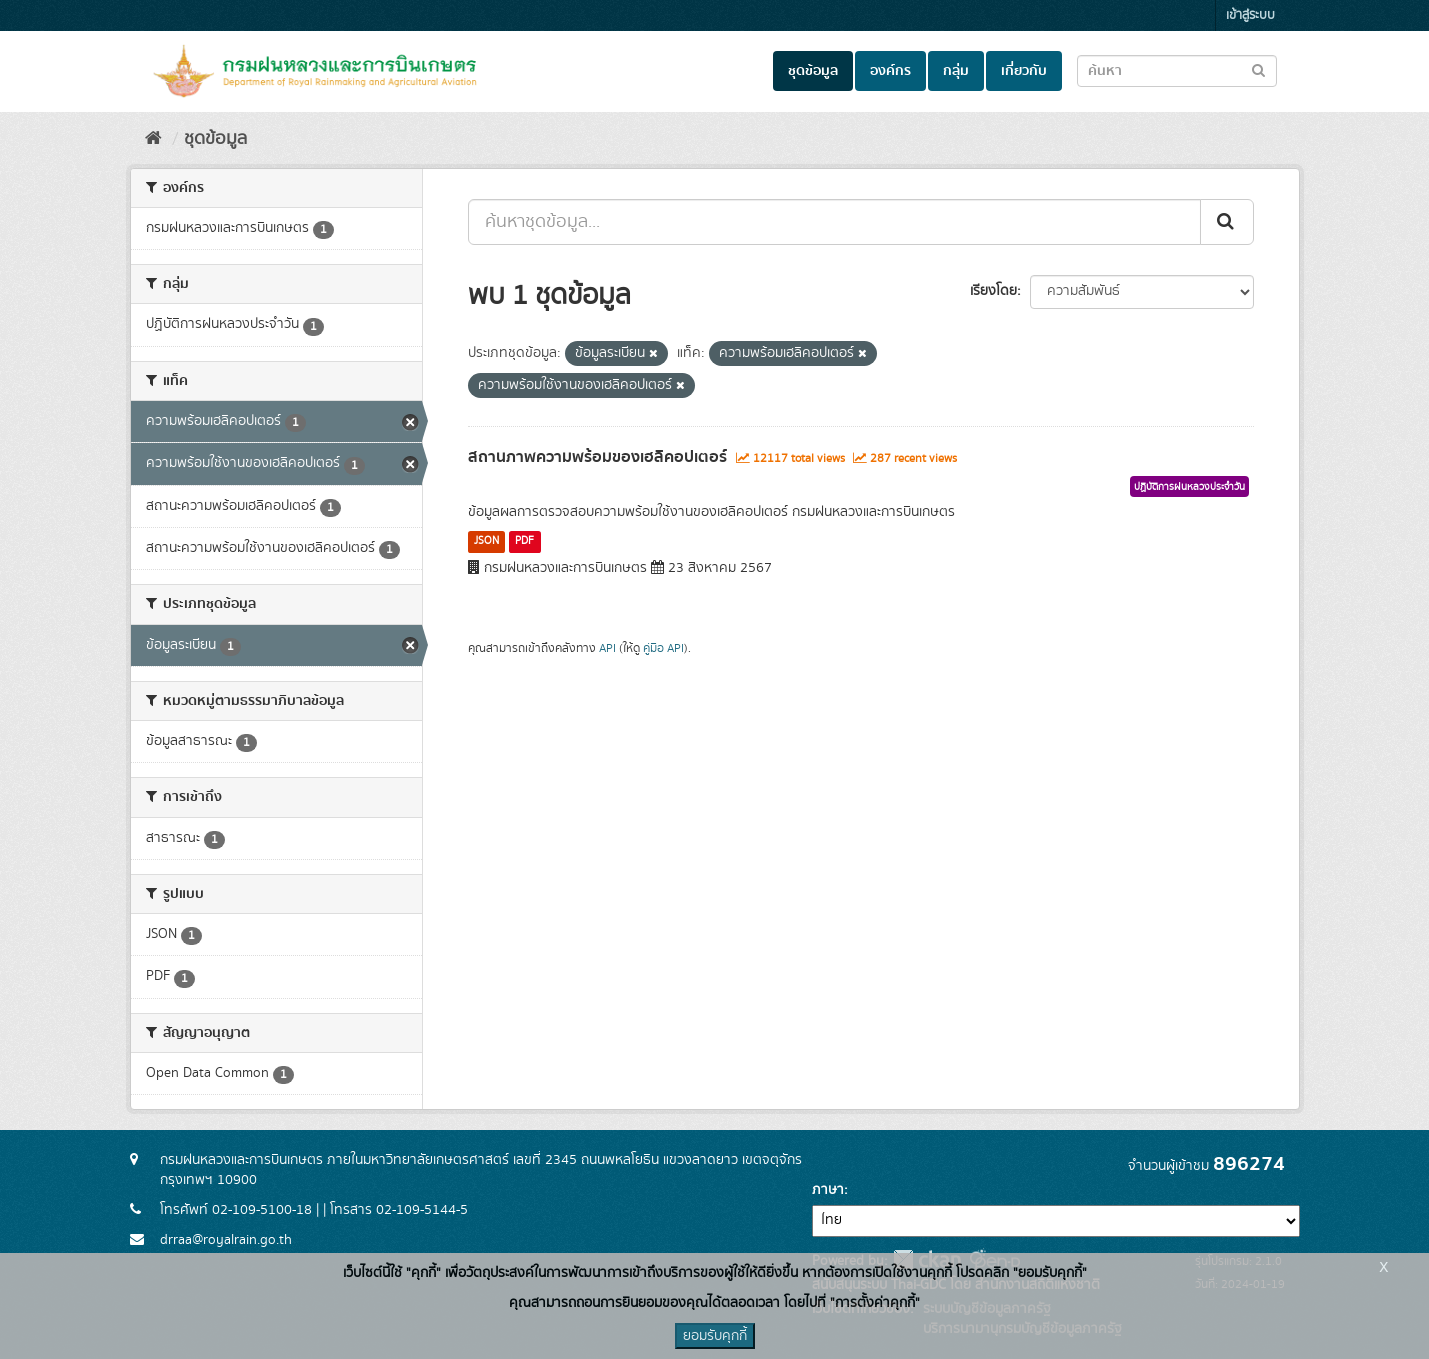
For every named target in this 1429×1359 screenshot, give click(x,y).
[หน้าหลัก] (153, 139)
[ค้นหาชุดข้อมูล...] (834, 222)
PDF (524, 541)
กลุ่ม (956, 71)
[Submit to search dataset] (1258, 69)
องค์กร (890, 71)
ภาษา (828, 1190)
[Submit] (1227, 222)
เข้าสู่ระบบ (1250, 15)
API (607, 648)
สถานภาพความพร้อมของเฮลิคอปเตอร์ (597, 457)
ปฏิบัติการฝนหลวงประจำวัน (1189, 487)
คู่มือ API (663, 648)
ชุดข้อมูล (813, 71)
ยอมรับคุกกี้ (715, 1336)
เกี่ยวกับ (1024, 71)
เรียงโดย (993, 291)
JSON (486, 541)
